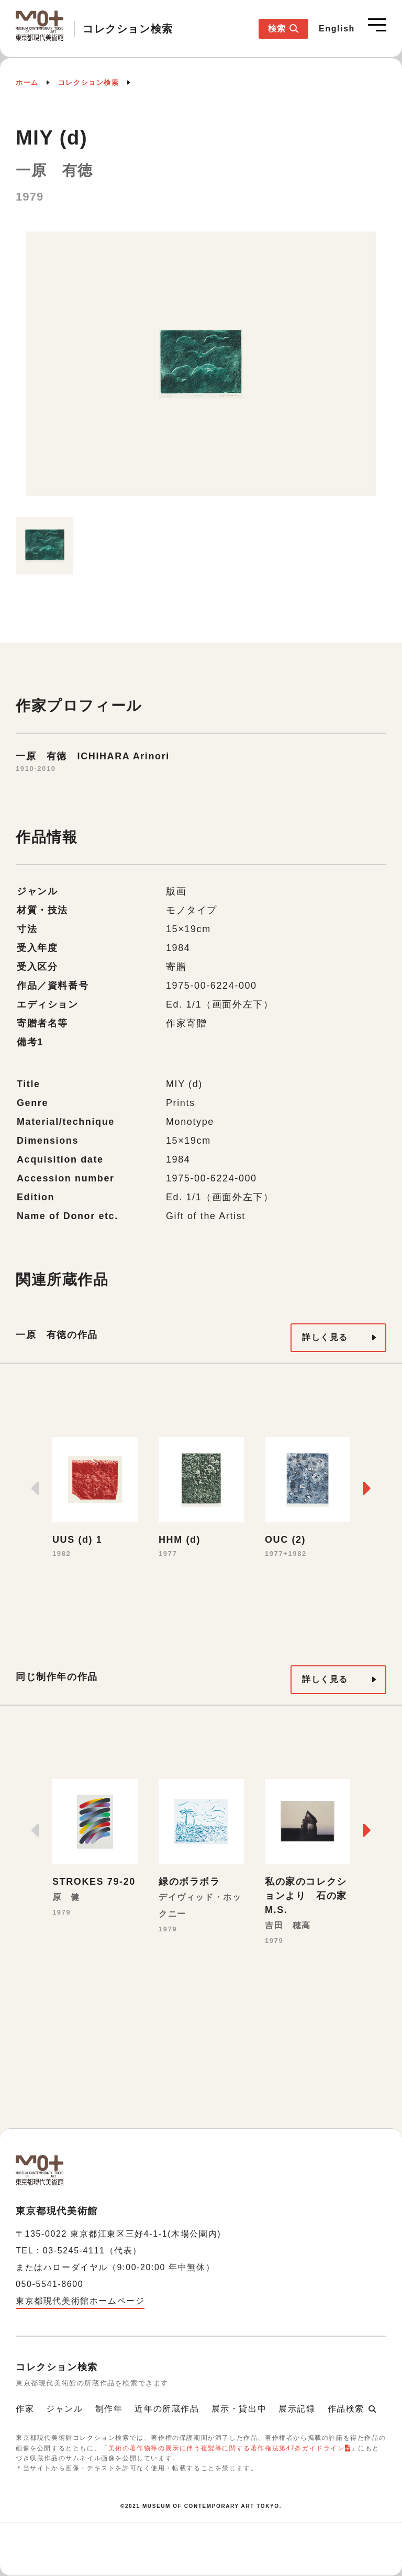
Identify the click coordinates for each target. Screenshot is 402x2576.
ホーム (27, 82)
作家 (25, 2408)
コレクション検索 (88, 82)
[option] (201, 369)
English (337, 28)
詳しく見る (325, 1337)
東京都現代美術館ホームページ (80, 2300)
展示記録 (296, 2408)
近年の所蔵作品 (167, 2408)
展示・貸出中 (239, 2408)
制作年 (109, 2408)
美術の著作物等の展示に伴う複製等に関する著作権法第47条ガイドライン (226, 2448)
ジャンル (64, 2408)
